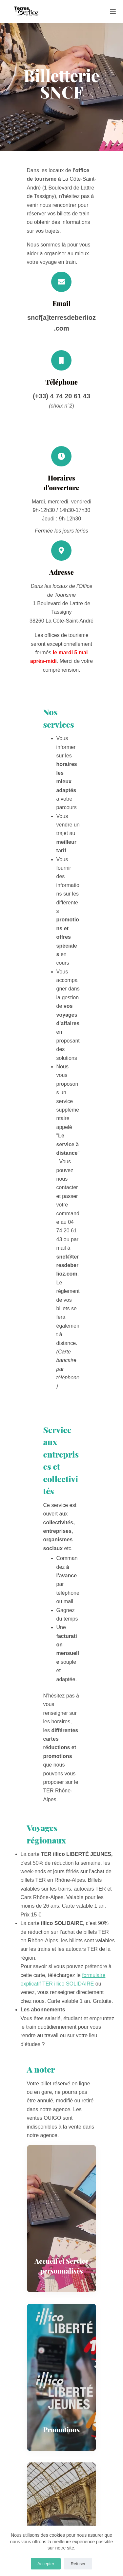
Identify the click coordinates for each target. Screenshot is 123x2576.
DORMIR (95, 2145)
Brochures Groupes (30, 2345)
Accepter (45, 2563)
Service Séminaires (30, 2256)
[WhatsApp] (98, 2125)
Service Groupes (27, 2247)
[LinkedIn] (62, 2125)
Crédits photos (24, 2400)
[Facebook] (26, 2125)
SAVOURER (69, 2145)
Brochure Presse (27, 2354)
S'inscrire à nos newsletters (39, 2293)
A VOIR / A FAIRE (36, 2145)
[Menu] (113, 11)
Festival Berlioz (49, 2154)
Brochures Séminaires (33, 2337)
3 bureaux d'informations (36, 2213)
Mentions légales (27, 2392)
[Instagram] (61, 2170)
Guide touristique (27, 2328)
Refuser (78, 2563)
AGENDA (83, 2154)
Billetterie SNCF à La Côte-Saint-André (53, 2221)
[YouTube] (74, 2170)
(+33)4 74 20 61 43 (51, 2512)
